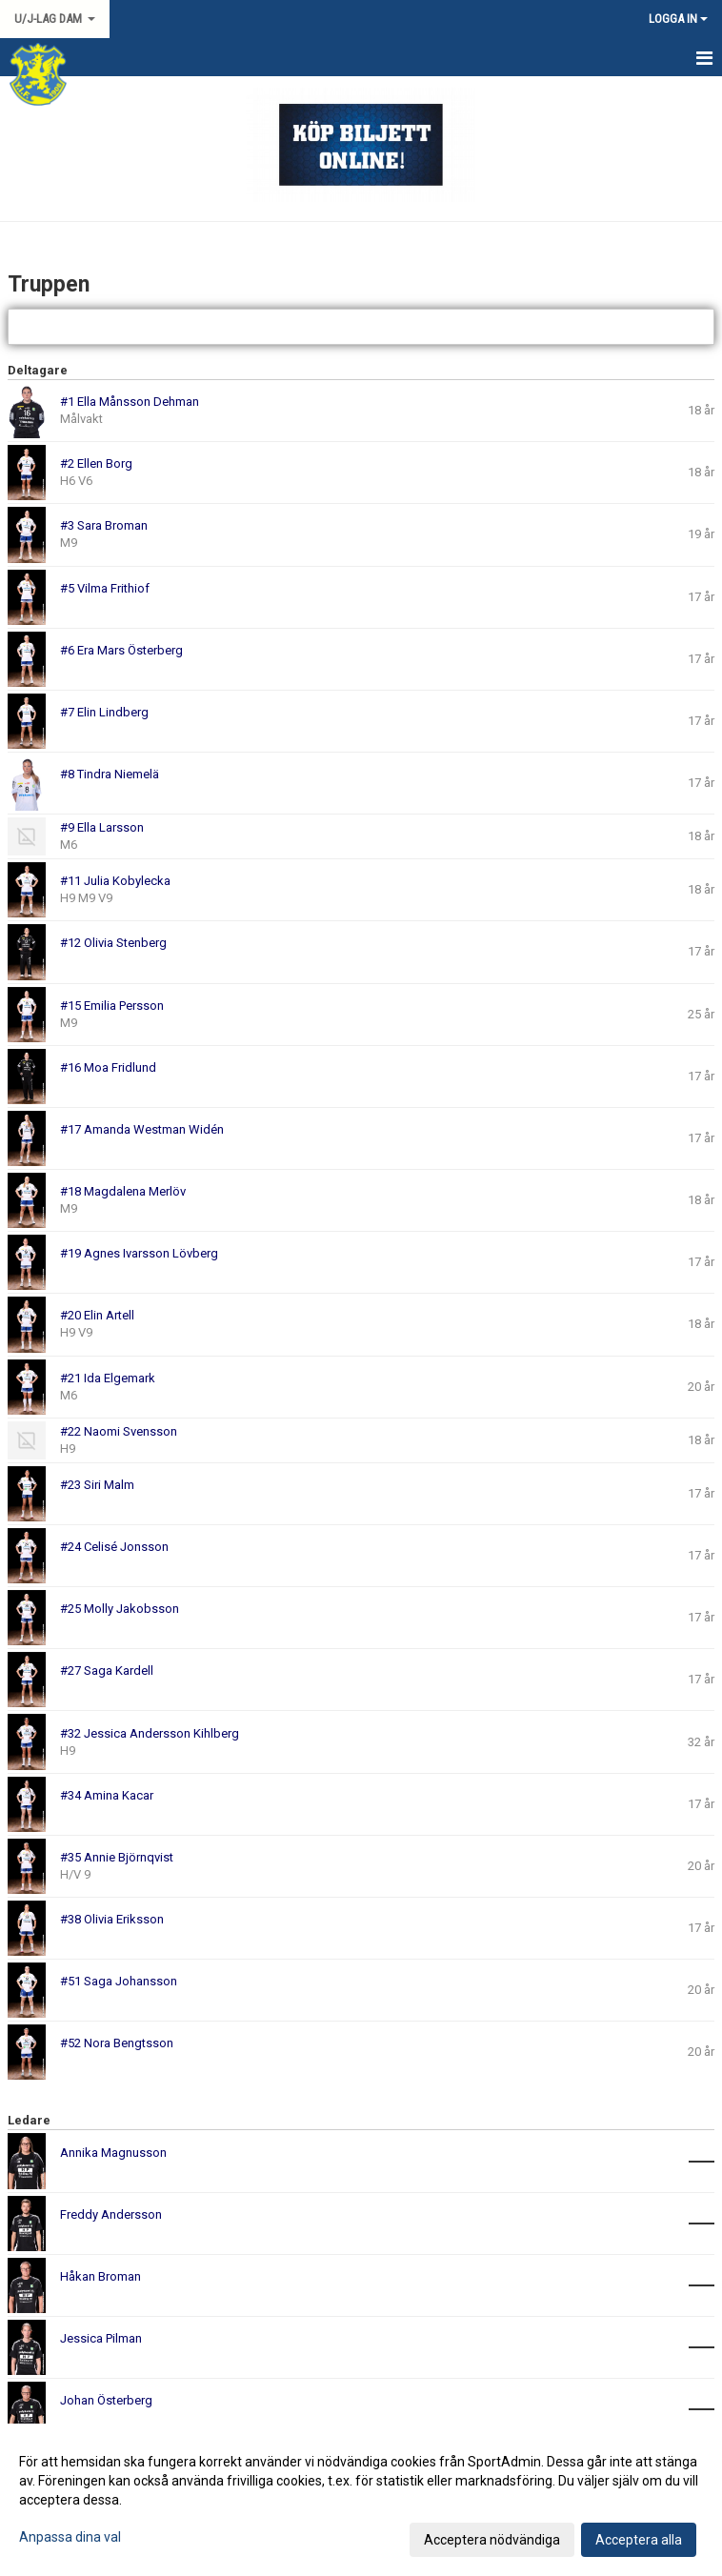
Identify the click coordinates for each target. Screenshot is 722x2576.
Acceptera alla (638, 2539)
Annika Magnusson (113, 2152)
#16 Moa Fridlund (108, 1067)
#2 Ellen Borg (96, 463)
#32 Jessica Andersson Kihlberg (149, 1733)
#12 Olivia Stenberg (113, 943)
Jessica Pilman (101, 2338)
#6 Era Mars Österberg (121, 650)
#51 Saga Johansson (118, 1981)
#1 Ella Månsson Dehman (129, 401)
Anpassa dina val (70, 2537)
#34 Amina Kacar (106, 1795)
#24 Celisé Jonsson (114, 1547)
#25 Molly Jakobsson (119, 1608)
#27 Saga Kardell (106, 1670)
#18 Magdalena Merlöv (123, 1191)
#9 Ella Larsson (102, 827)
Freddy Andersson (111, 2214)
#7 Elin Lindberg (104, 712)
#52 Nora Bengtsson (116, 2043)
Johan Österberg (106, 2400)
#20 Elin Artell (97, 1315)
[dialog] (361, 2500)
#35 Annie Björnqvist (116, 1857)
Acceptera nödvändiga (492, 2539)
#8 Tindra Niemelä (109, 774)
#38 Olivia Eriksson (112, 1919)
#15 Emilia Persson (112, 1005)
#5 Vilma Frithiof (105, 588)
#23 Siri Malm (97, 1485)
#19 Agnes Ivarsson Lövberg (139, 1253)
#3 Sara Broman (104, 525)
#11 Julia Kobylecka (115, 881)
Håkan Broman (100, 2276)
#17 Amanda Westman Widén (142, 1129)
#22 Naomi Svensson (118, 1431)
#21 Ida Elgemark (107, 1378)
